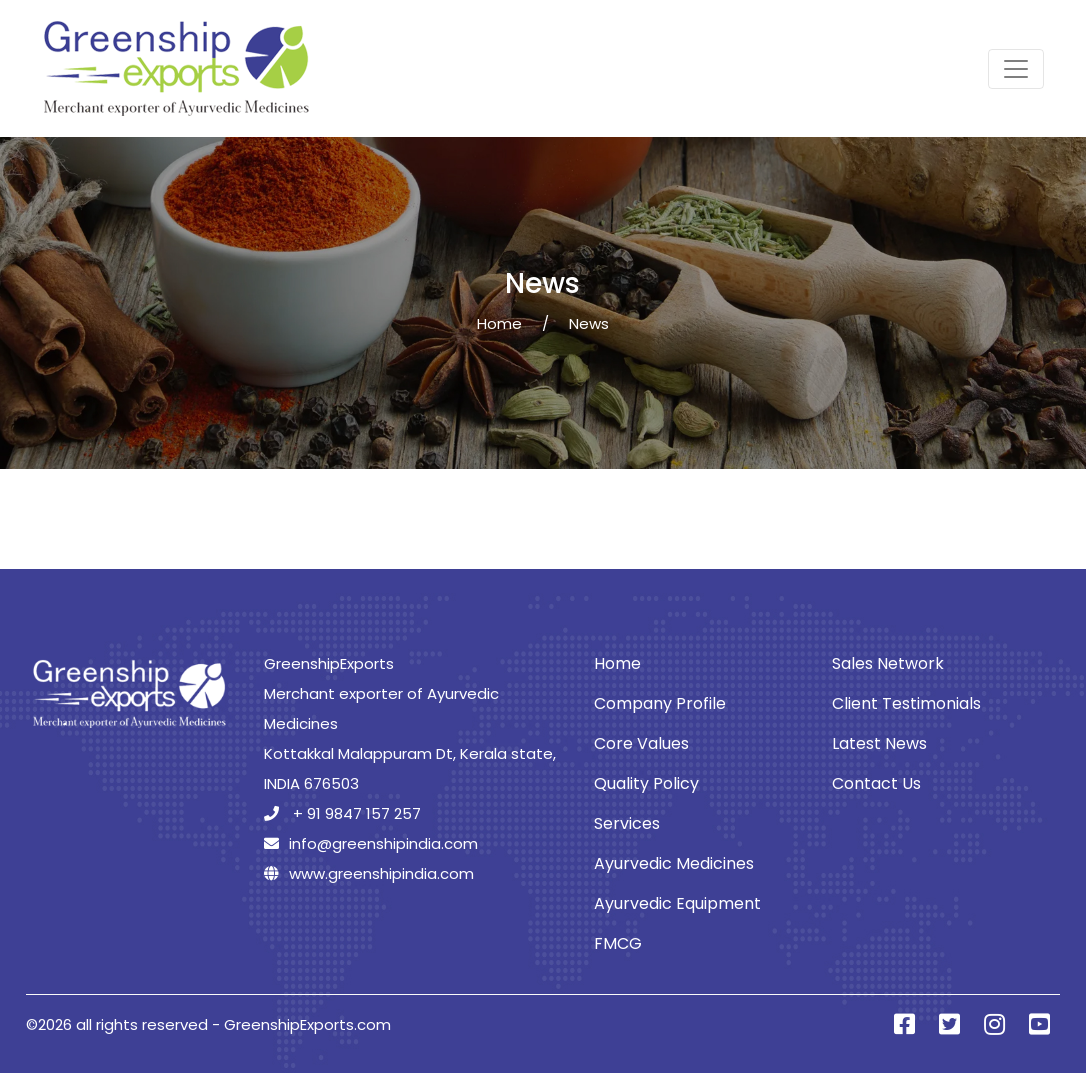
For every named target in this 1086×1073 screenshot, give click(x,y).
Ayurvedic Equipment (677, 903)
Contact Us (876, 783)
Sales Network (888, 663)
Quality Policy (646, 783)
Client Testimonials (906, 703)
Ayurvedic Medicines (674, 863)
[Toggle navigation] (1016, 69)
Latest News (879, 743)
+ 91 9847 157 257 (342, 813)
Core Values (641, 743)
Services (627, 823)
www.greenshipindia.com (369, 873)
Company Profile (660, 703)
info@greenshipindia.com (371, 843)
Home (499, 323)
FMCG (618, 943)
